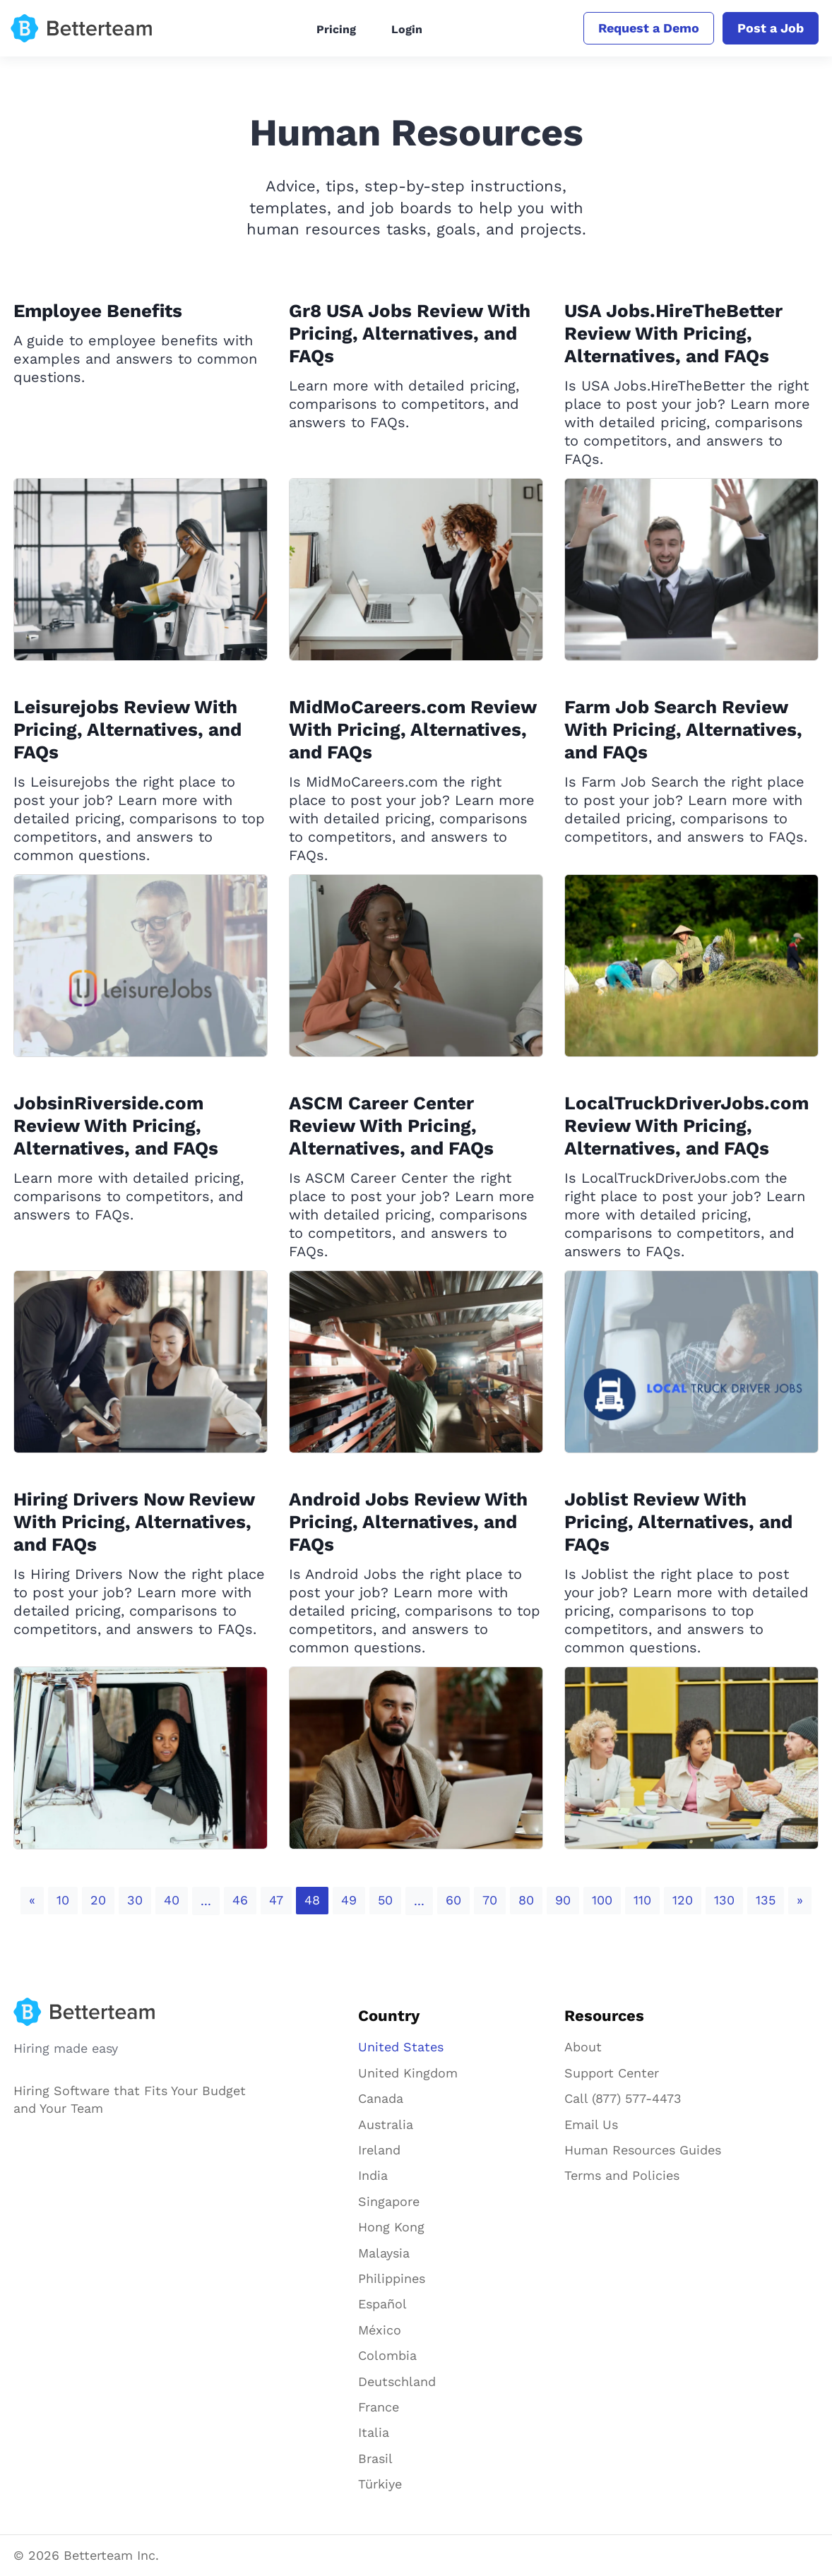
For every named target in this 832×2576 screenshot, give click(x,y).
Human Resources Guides (642, 2149)
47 (276, 1899)
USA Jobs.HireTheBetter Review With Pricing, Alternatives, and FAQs (673, 333)
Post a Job (770, 27)
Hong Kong (391, 2226)
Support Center (611, 2072)
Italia (373, 2432)
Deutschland (397, 2381)
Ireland (379, 2149)
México (379, 2329)
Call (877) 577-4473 (623, 2098)
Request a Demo (648, 27)
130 (724, 1899)
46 (240, 1899)
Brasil (375, 2458)
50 (385, 1899)
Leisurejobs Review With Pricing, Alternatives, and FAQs (127, 729)
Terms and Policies (621, 2175)
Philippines (391, 2278)
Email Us (591, 2124)
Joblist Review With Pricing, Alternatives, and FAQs (678, 1522)
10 (63, 1899)
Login (406, 29)
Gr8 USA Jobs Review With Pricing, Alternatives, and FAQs (409, 333)
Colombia (387, 2355)
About (583, 2046)
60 (453, 1899)
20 (98, 1899)
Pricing (336, 29)
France (378, 2406)
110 (642, 1899)
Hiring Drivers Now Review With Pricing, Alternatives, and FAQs (133, 1522)
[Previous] (32, 1900)
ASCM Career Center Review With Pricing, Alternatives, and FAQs (391, 1125)
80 (526, 1899)
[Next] (800, 1900)
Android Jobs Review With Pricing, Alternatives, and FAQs (408, 1522)
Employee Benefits (97, 310)
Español (382, 2303)
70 (489, 1899)
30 (135, 1899)
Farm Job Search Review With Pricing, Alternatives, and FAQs (683, 729)
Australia (385, 2124)
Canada (380, 2098)
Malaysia (384, 2253)
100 (602, 1899)
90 (563, 1899)
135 (765, 1899)
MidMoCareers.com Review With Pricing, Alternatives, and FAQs (412, 729)
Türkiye (380, 2483)
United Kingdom (408, 2072)
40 (171, 1899)
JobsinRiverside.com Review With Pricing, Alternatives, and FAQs (115, 1125)
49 (349, 1899)
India (373, 2175)
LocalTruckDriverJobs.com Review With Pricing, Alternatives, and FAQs (686, 1125)
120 (682, 1899)
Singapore (389, 2201)
